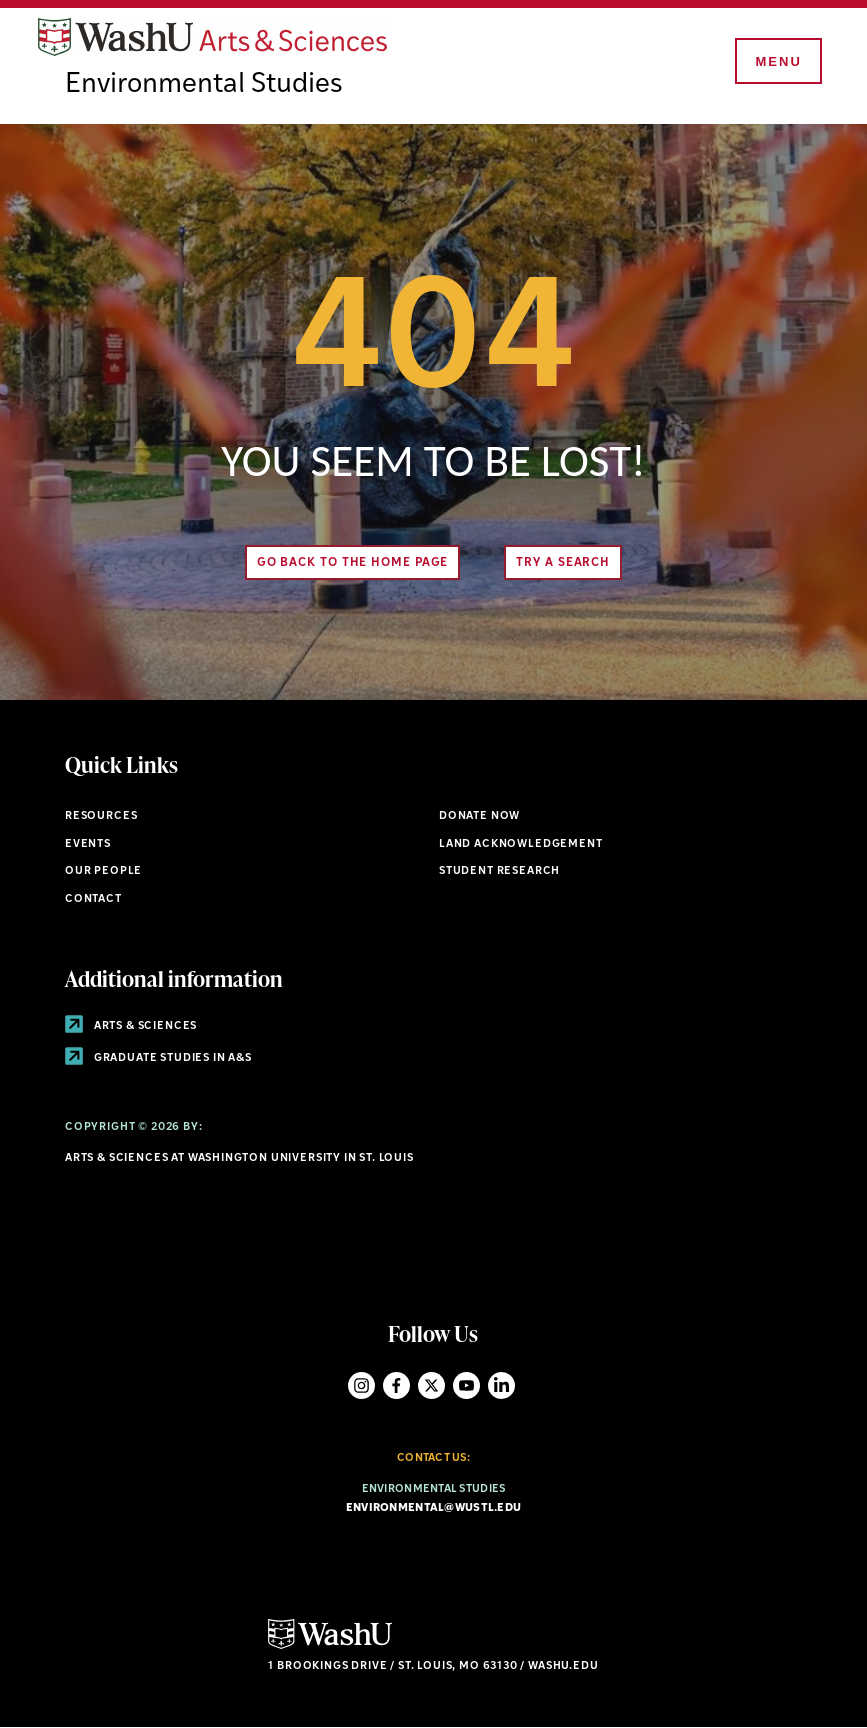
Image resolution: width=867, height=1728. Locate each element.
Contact (93, 899)
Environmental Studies (204, 85)
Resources (101, 816)
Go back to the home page (353, 563)
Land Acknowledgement (521, 844)
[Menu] (777, 62)
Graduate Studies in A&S (158, 1058)
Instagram (361, 1385)
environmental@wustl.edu (433, 1508)
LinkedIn (501, 1385)
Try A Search (563, 563)
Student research (499, 871)
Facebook (396, 1385)
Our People (103, 871)
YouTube (466, 1385)
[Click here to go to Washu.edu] (330, 1646)
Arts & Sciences (131, 1026)
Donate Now (479, 816)
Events (88, 844)
